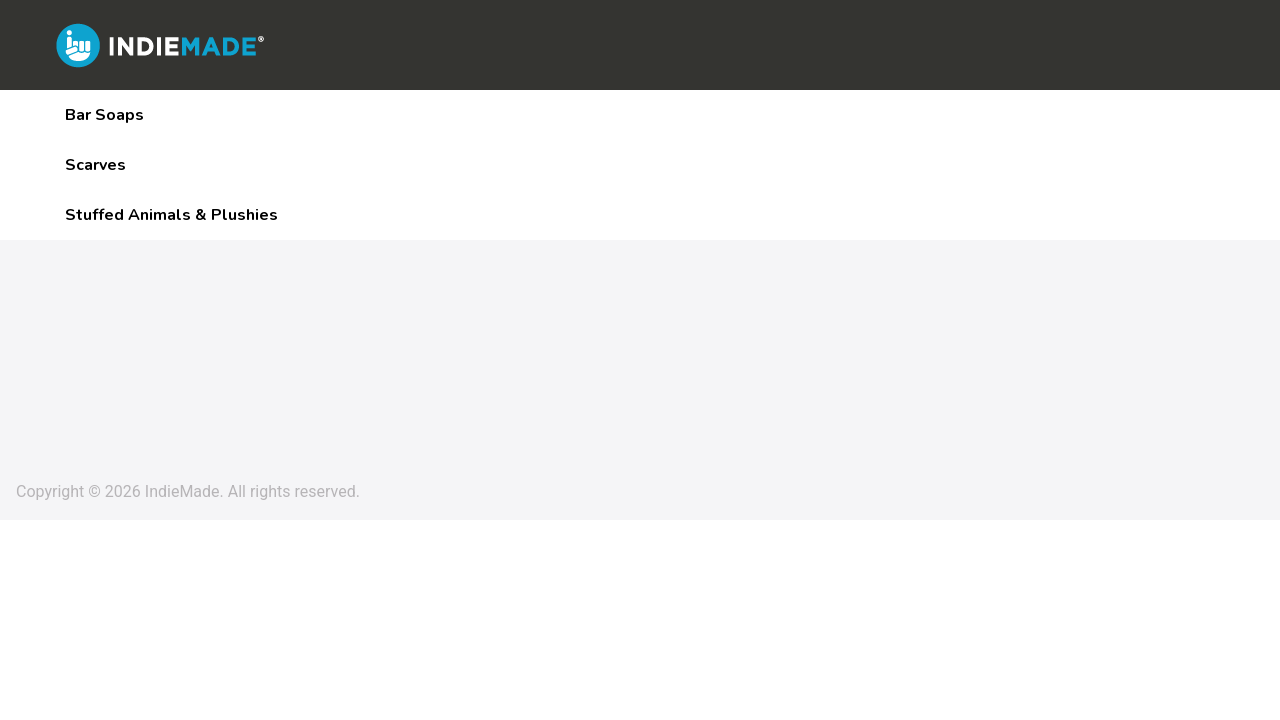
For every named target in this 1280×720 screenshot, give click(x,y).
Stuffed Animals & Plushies (171, 215)
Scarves (95, 165)
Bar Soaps (104, 115)
